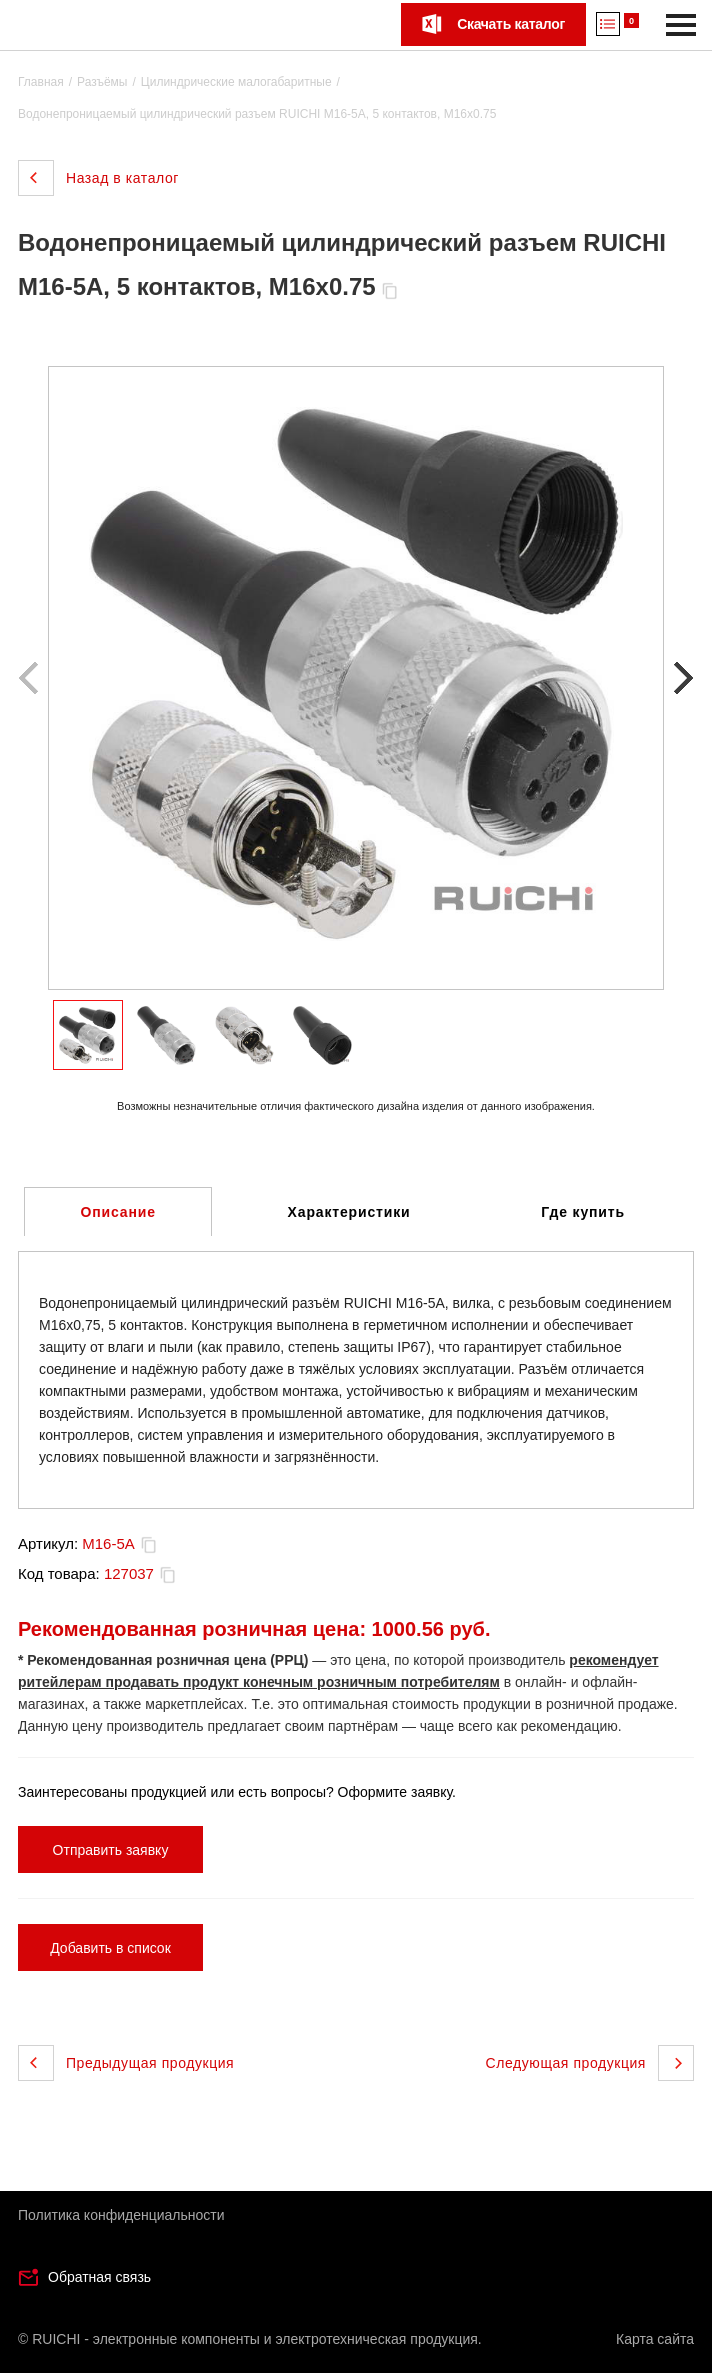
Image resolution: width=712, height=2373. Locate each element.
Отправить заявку (111, 1850)
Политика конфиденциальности (121, 2215)
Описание (118, 1212)
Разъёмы (102, 82)
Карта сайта (655, 2339)
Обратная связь (99, 2277)
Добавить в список (110, 1948)
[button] (680, 678)
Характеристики (349, 1212)
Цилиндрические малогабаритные (236, 82)
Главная (41, 82)
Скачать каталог (511, 24)
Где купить (583, 1212)
